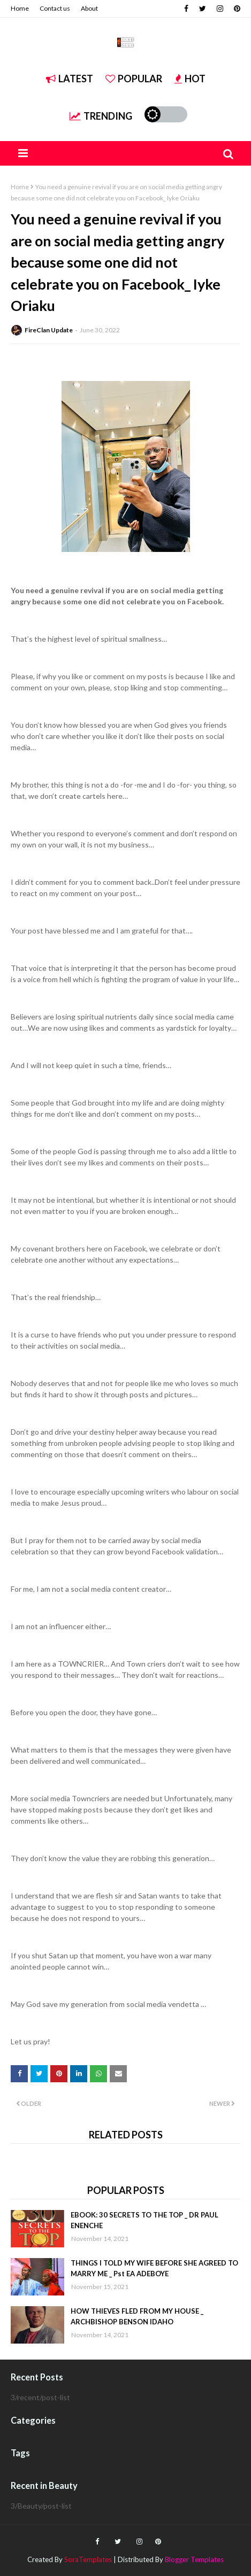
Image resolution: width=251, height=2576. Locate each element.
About (89, 8)
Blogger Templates (194, 2559)
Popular (133, 78)
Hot (190, 78)
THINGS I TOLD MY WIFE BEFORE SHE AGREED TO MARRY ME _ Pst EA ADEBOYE (154, 2268)
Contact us (55, 8)
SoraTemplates (88, 2559)
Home (20, 8)
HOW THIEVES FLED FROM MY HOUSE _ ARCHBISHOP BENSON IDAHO (137, 2316)
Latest (69, 78)
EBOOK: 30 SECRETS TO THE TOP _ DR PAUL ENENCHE (144, 2220)
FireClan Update (49, 330)
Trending (101, 116)
